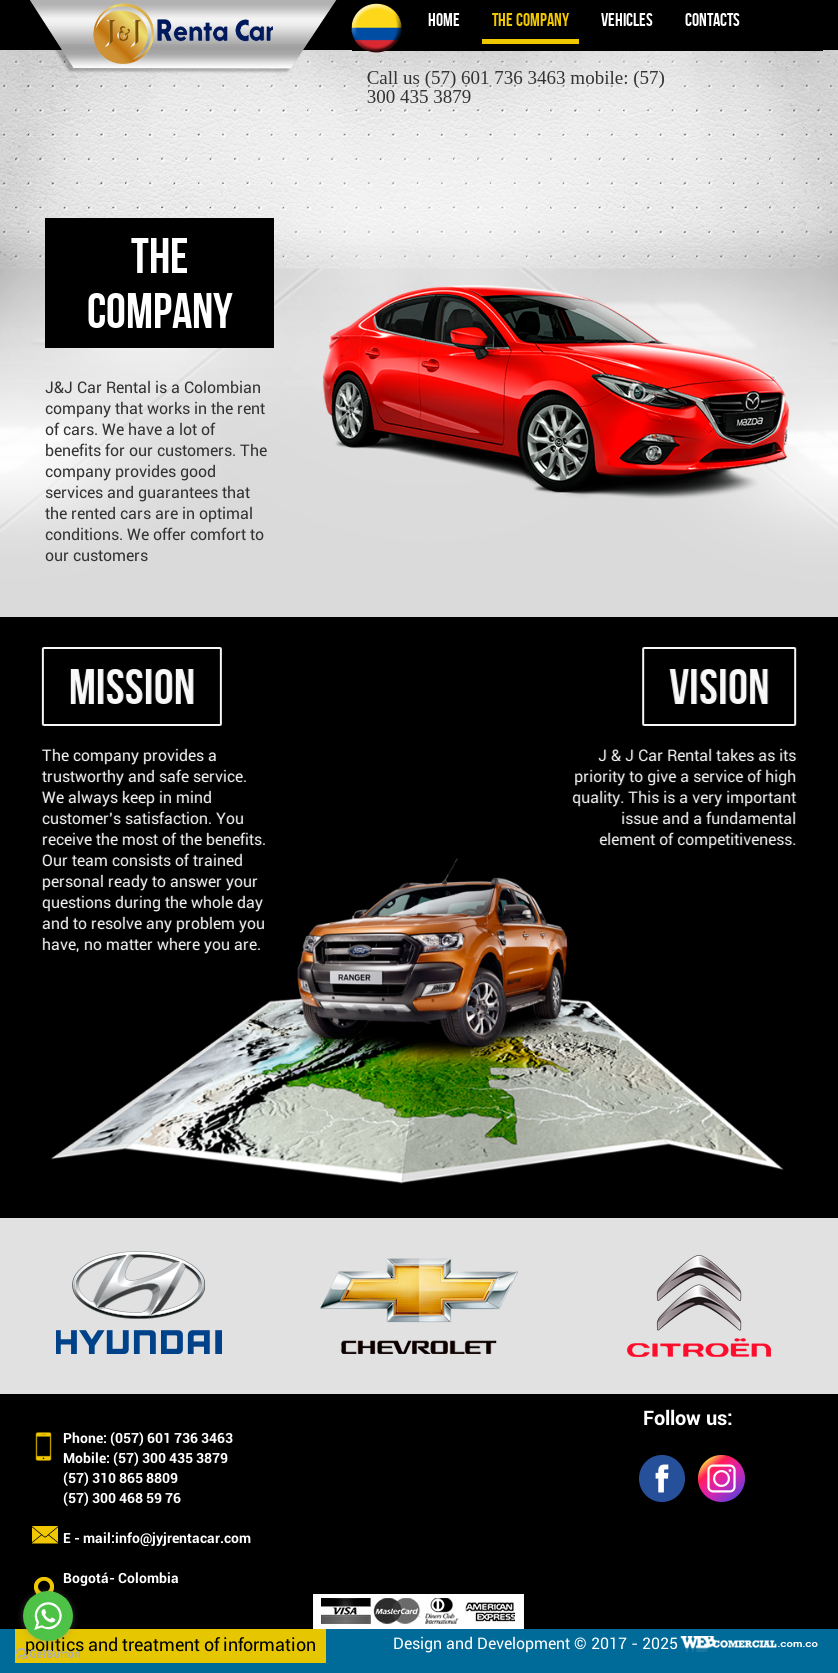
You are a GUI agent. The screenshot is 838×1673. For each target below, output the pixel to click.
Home (444, 20)
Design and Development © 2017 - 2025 (535, 1644)
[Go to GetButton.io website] (48, 1653)
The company (530, 20)
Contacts (712, 20)
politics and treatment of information (170, 1646)
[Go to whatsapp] (48, 1616)
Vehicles (627, 20)
